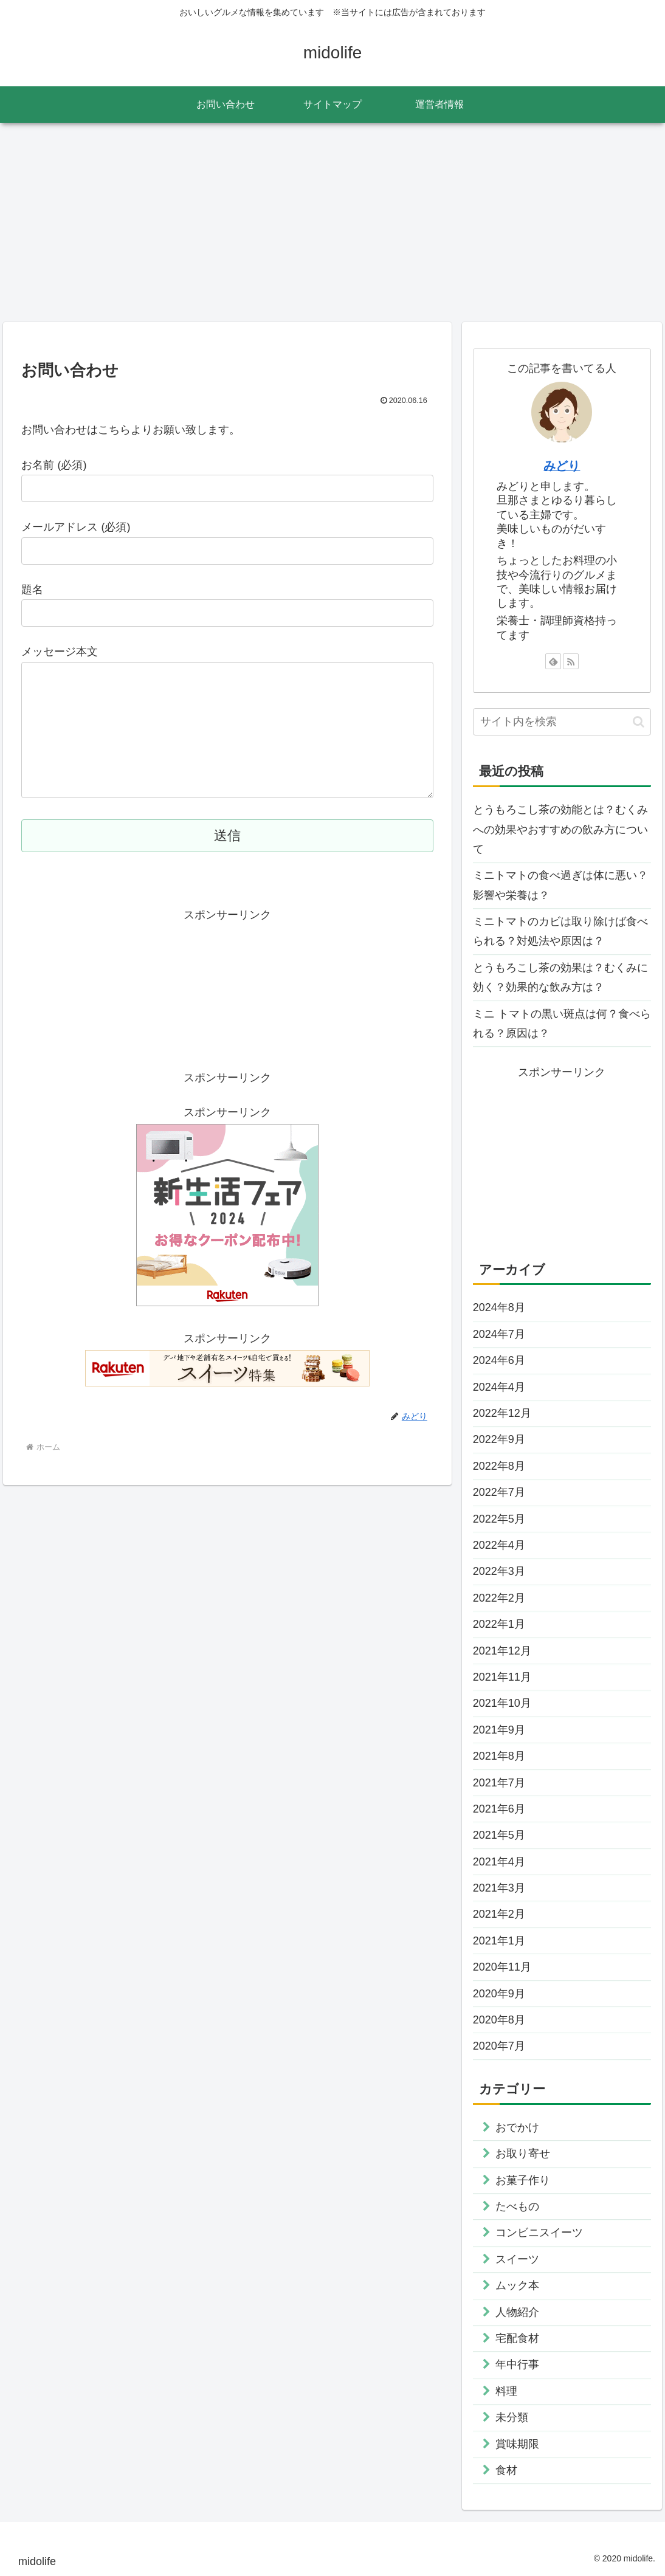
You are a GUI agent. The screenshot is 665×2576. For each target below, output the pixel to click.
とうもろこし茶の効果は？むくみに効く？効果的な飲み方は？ (560, 977)
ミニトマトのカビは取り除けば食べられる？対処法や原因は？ (560, 931)
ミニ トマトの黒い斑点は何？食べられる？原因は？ (562, 1023)
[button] (638, 722)
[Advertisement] (332, 222)
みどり (561, 465)
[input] (562, 721)
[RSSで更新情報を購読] (571, 661)
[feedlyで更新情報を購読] (553, 661)
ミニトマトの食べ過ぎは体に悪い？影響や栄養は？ (560, 885)
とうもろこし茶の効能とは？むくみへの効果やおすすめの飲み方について (560, 829)
